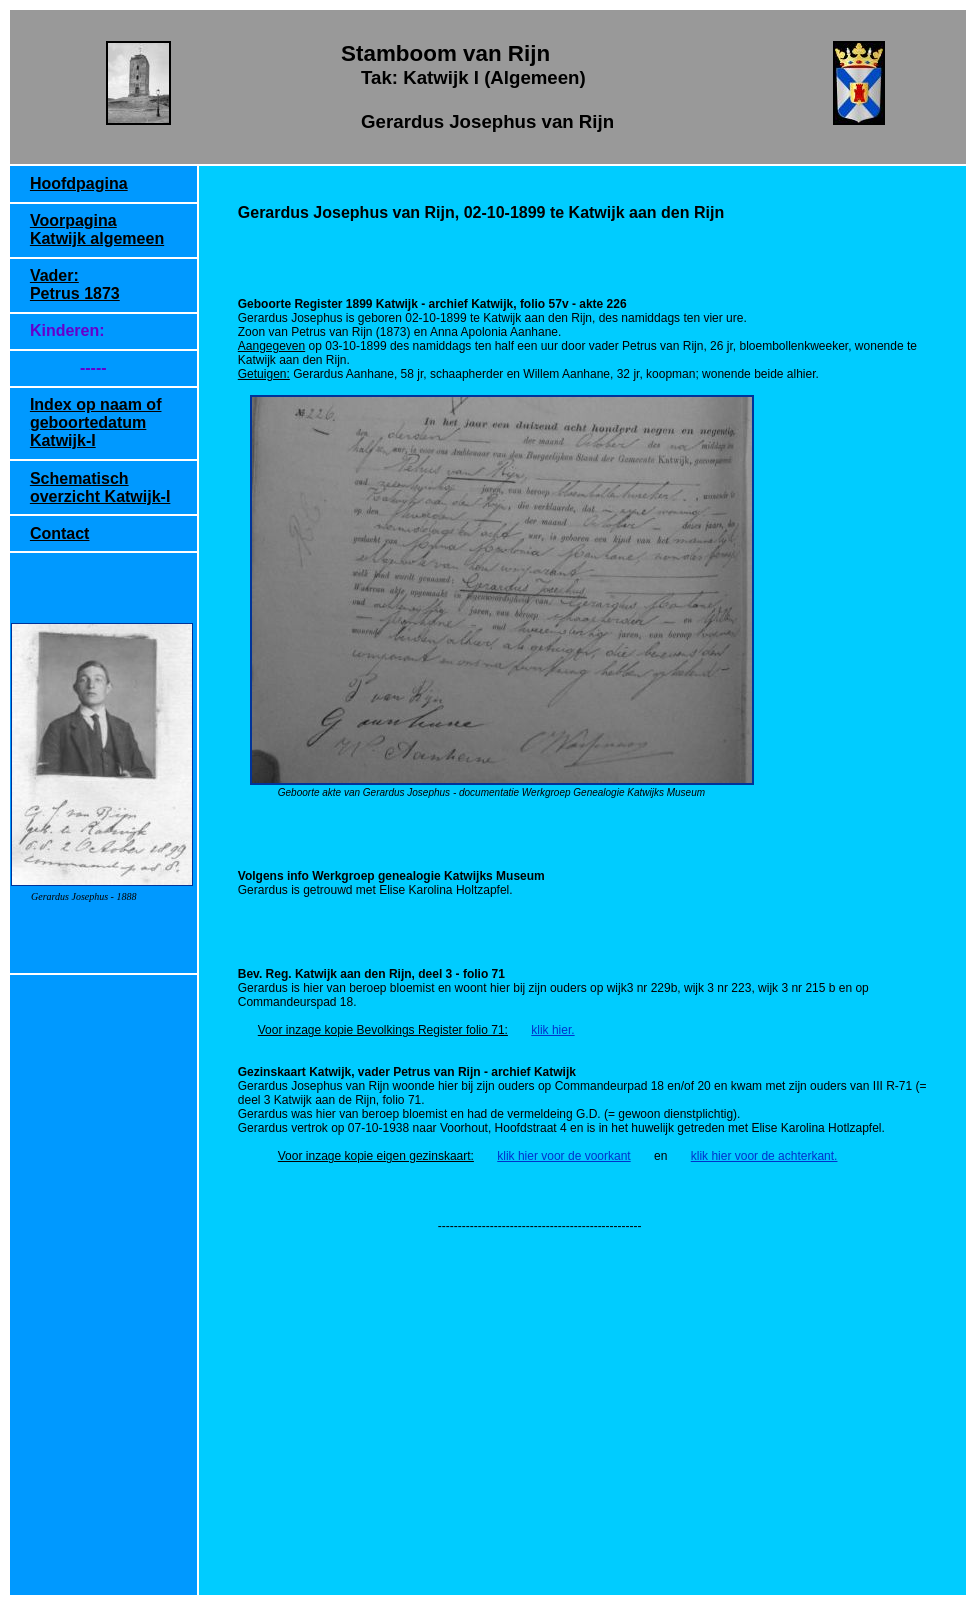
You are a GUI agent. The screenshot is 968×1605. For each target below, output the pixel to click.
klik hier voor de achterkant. (764, 1156)
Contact (60, 533)
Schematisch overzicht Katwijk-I (100, 487)
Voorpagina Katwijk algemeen (97, 229)
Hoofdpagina (79, 183)
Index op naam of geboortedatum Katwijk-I (96, 422)
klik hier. (552, 1030)
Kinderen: (67, 330)
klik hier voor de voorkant (563, 1156)
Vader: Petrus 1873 (75, 284)
